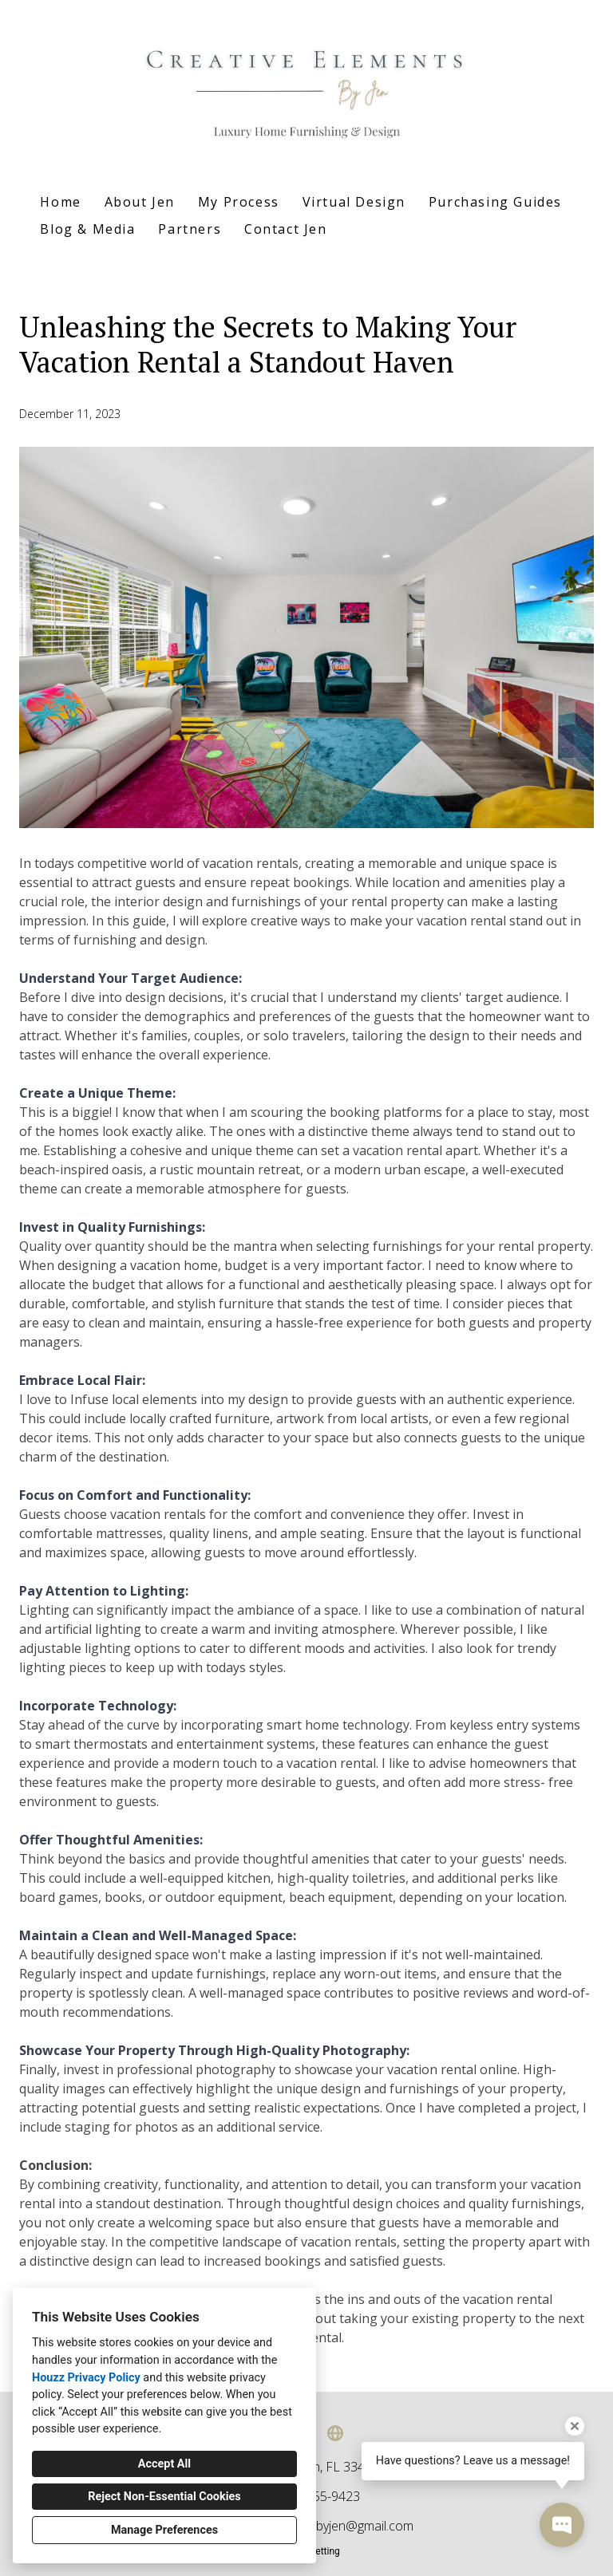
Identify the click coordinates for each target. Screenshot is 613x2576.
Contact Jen (285, 229)
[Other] (335, 2433)
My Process (238, 202)
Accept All (164, 2464)
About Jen (140, 202)
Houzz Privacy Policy (86, 2378)
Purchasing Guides (495, 202)
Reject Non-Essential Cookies (164, 2496)
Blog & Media (87, 229)
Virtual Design (354, 202)
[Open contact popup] (562, 2525)
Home (60, 202)
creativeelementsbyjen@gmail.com (316, 2526)
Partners (189, 229)
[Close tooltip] (574, 2426)
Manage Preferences (164, 2530)
